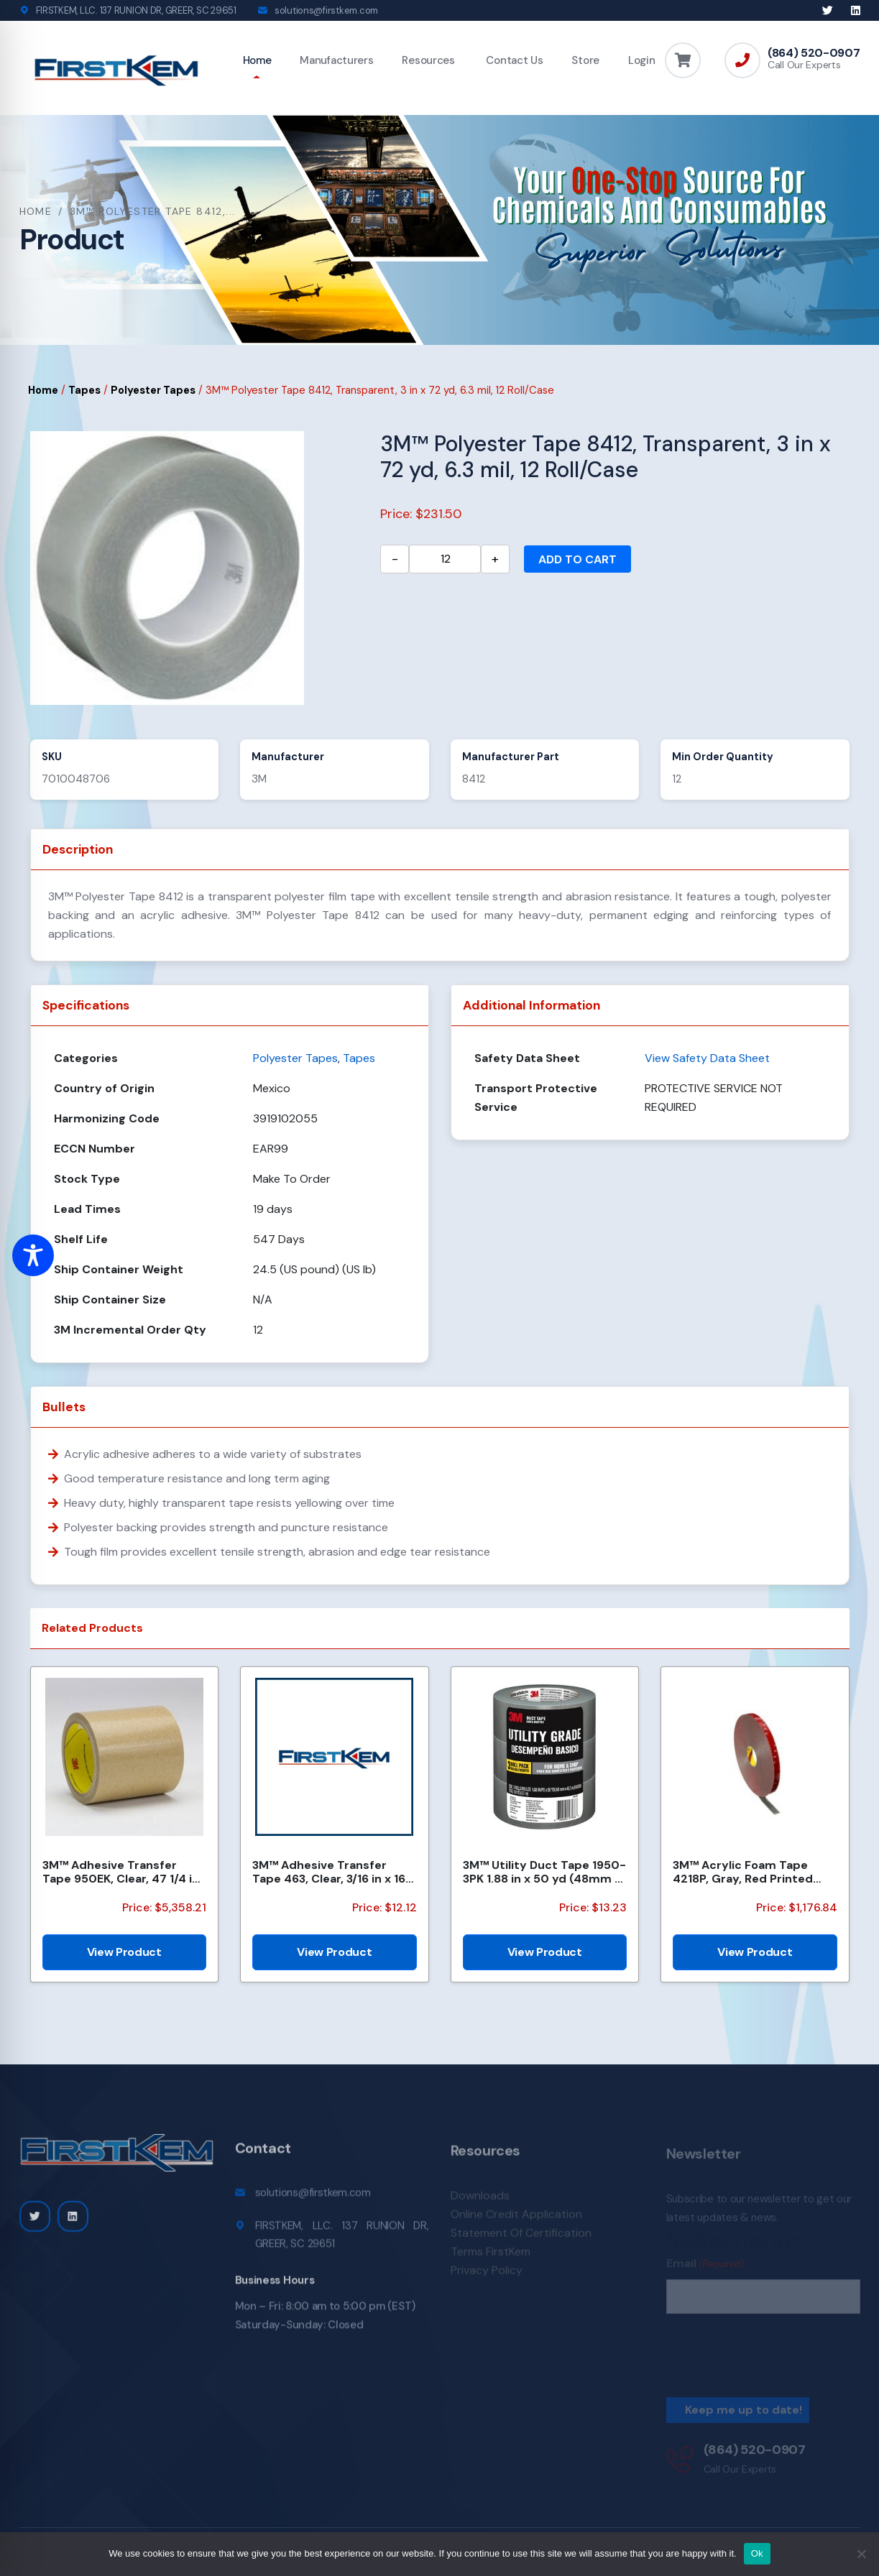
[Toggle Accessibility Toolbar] (33, 1255)
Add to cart (577, 559)
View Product (124, 1951)
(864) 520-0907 (814, 53)
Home (257, 60)
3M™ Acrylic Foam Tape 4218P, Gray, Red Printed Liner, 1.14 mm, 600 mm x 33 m (752, 1871)
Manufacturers (336, 60)
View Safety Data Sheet (707, 1058)
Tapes (84, 390)
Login (641, 60)
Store (585, 60)
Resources (428, 60)
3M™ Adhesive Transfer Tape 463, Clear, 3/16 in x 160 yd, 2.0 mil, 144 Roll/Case (333, 1871)
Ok (757, 2553)
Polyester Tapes (153, 390)
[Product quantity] (445, 559)
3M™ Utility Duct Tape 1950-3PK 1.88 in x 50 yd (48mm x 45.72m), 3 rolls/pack (544, 1871)
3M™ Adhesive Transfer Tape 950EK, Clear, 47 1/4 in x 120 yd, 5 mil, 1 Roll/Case (120, 1871)
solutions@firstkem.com (326, 10)
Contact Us (513, 60)
